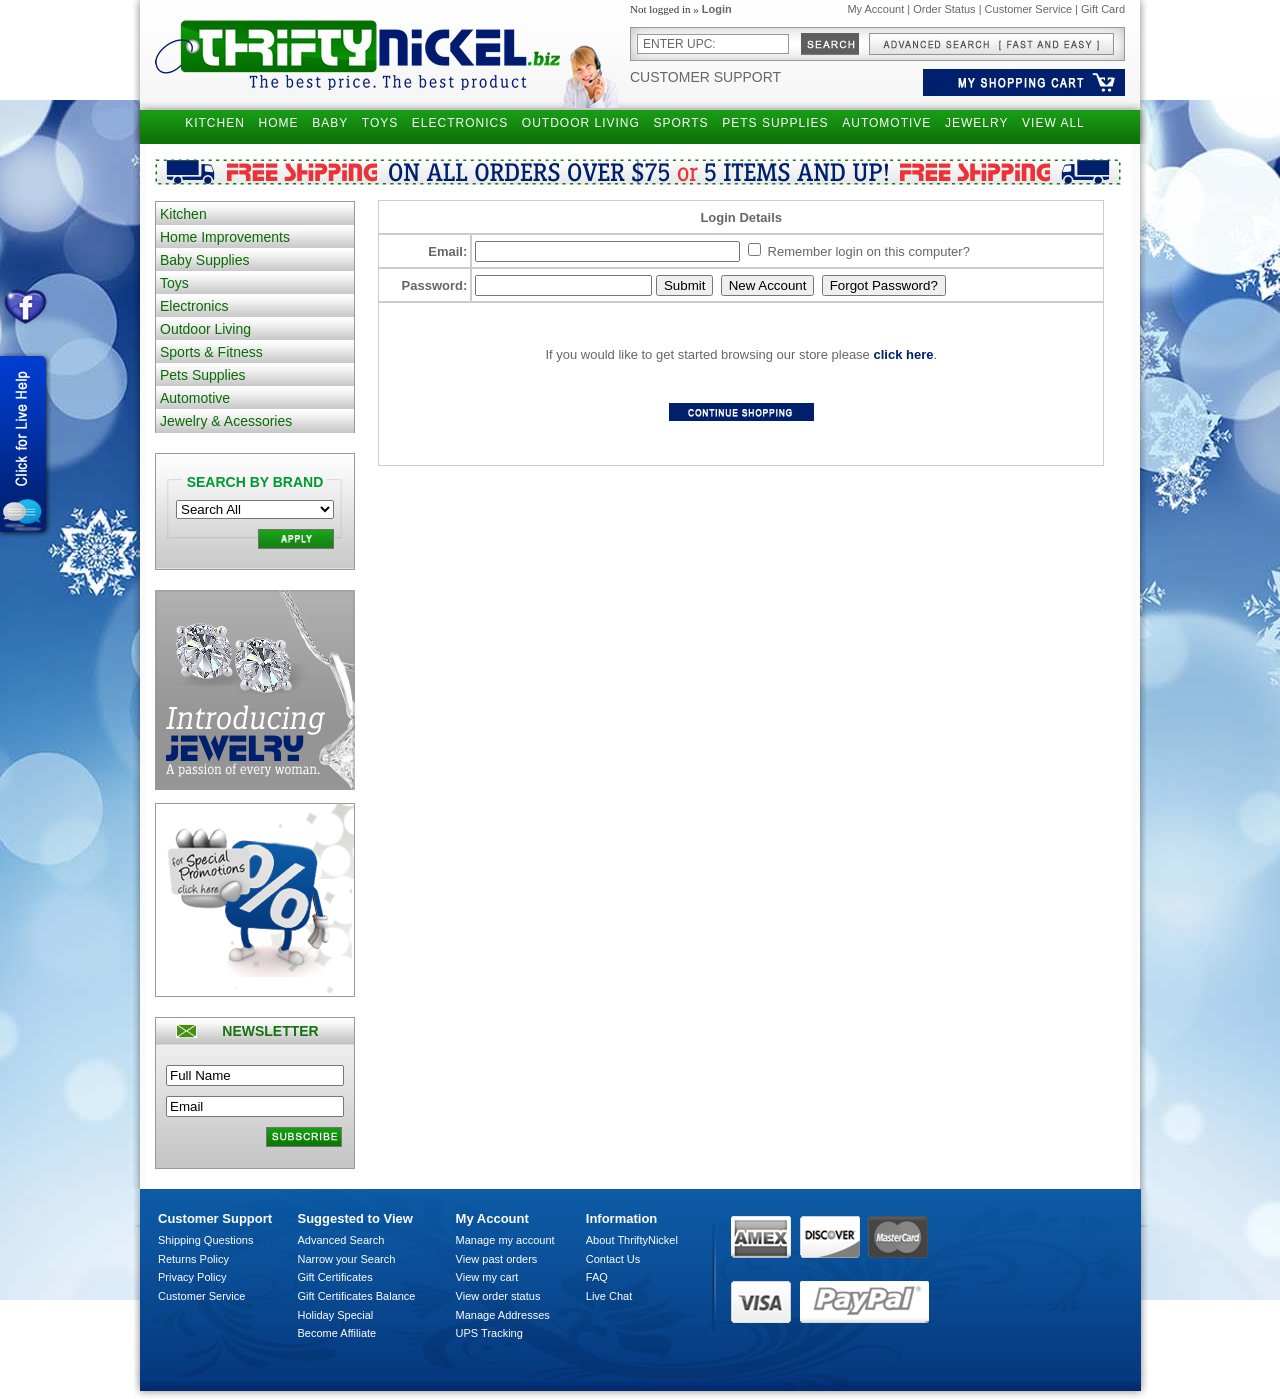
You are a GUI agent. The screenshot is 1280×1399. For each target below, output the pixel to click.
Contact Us (613, 1259)
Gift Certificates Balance (357, 1296)
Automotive (195, 398)
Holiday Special (336, 1315)
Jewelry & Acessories (226, 421)
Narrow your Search (347, 1259)
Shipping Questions (205, 1240)
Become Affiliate (337, 1333)
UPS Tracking (489, 1333)
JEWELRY (976, 123)
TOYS (380, 123)
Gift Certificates (335, 1277)
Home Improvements (225, 237)
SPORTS (680, 123)
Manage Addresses (503, 1315)
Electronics (194, 306)
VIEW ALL (1053, 123)
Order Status (944, 9)
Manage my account (505, 1240)
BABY (330, 123)
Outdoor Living (205, 329)
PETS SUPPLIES (775, 123)
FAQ (597, 1277)
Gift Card (1103, 9)
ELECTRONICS (460, 123)
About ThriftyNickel (632, 1240)
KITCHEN (215, 123)
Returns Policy (193, 1259)
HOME (279, 123)
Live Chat (609, 1296)
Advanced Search (341, 1240)
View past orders (497, 1259)
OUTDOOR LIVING (581, 123)
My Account (875, 9)
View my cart (487, 1277)
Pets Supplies (203, 375)
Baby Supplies (205, 260)
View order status (498, 1296)
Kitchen (183, 214)
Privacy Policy (192, 1277)
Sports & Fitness (211, 352)
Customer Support (705, 77)
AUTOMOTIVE (886, 123)
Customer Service (1028, 9)
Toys (174, 283)
